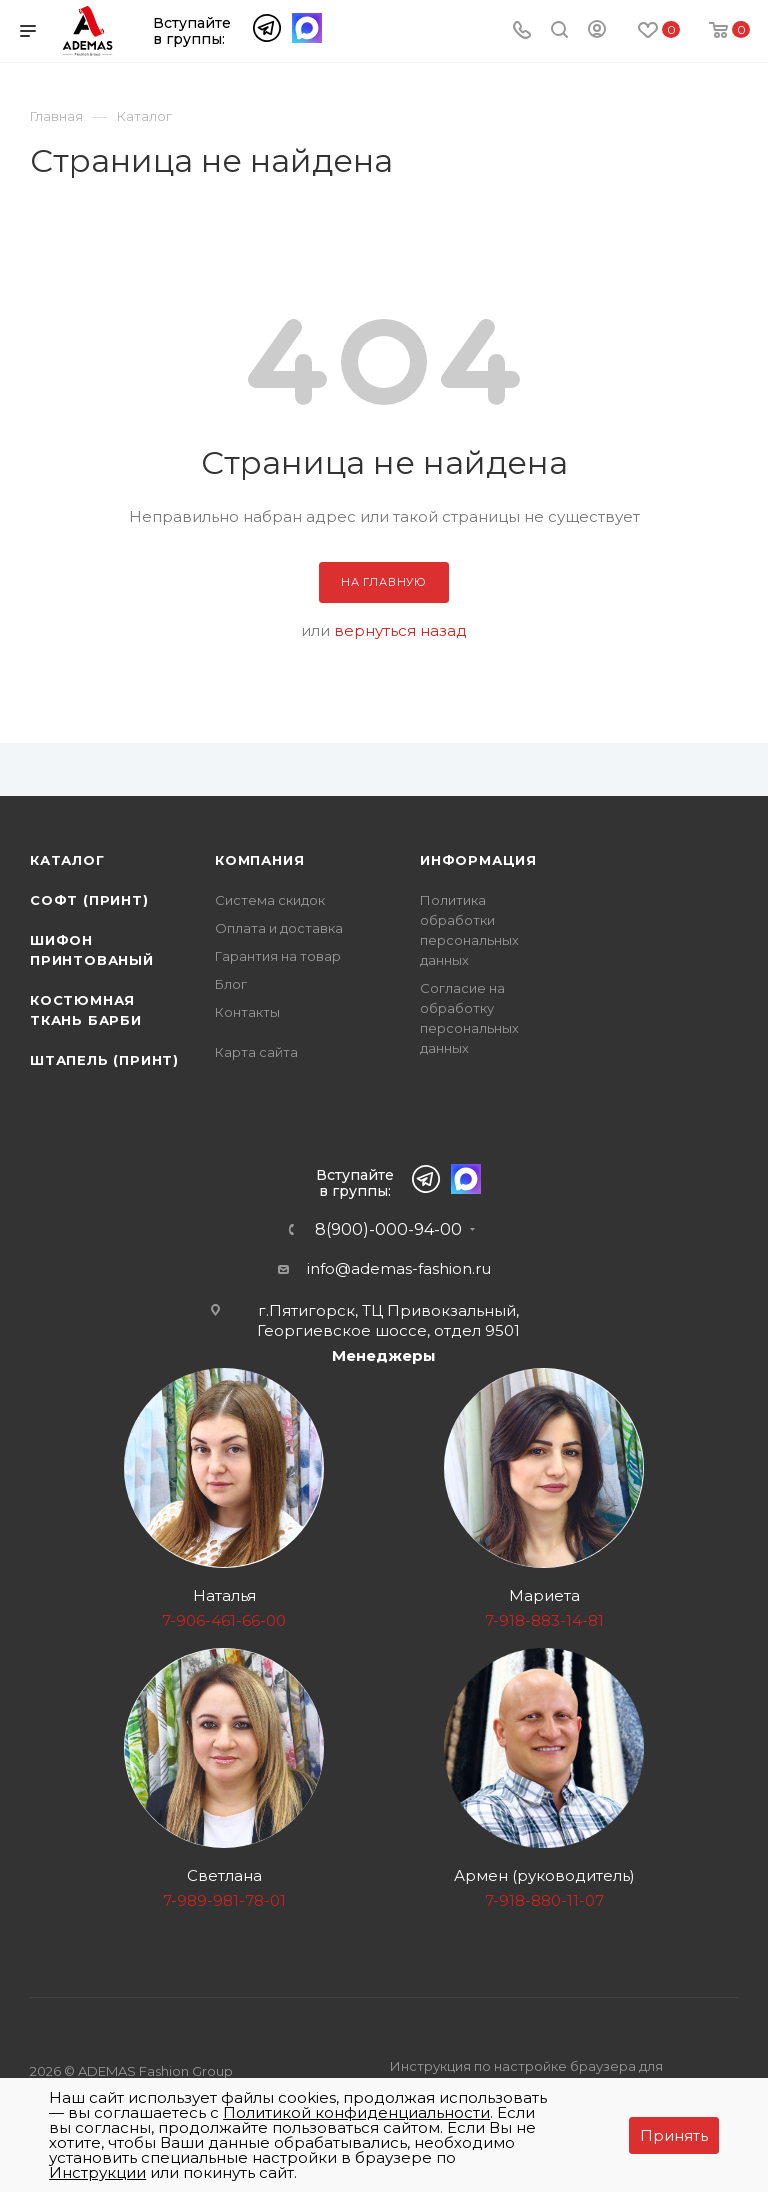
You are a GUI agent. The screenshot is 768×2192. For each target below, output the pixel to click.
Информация (478, 860)
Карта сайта (256, 1052)
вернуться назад (400, 630)
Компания (259, 860)
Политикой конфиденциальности (356, 2112)
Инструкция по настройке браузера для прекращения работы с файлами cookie (527, 2077)
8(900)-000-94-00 (388, 1230)
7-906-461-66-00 (224, 1620)
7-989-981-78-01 (224, 1900)
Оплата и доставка (279, 928)
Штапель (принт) (104, 1060)
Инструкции (97, 2172)
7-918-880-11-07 (544, 1900)
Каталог (67, 860)
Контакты (247, 1012)
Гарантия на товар (278, 956)
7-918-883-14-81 (544, 1620)
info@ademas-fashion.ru (399, 1268)
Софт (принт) (89, 900)
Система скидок (270, 900)
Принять (674, 2135)
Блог (231, 984)
